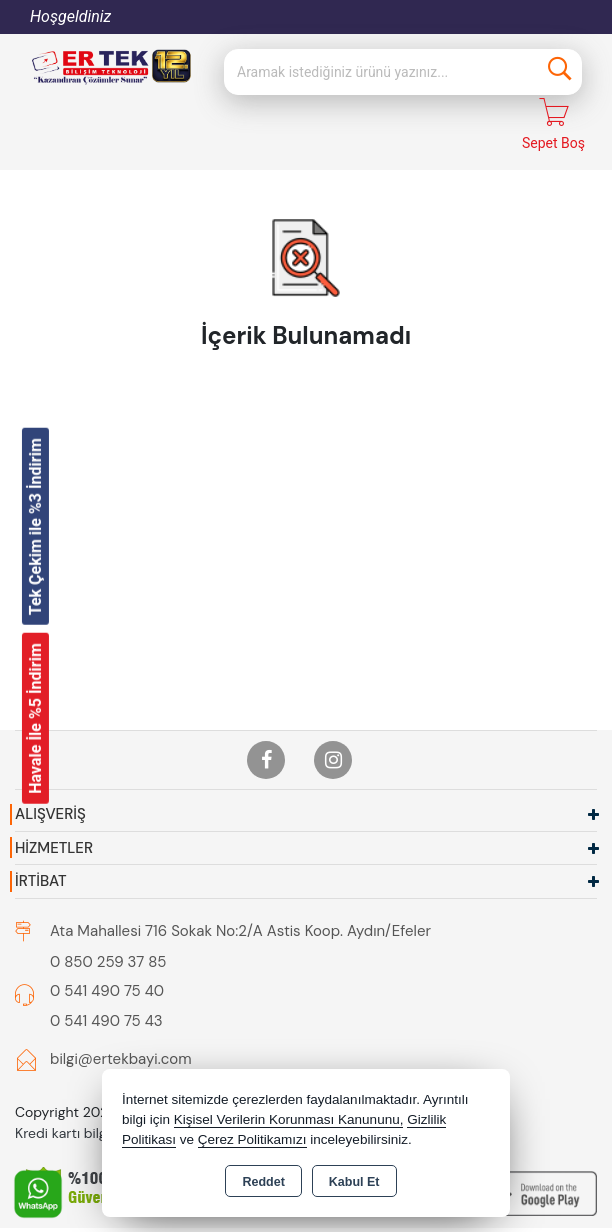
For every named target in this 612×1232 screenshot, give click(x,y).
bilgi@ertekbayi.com (121, 1025)
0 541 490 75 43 (106, 987)
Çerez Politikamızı (252, 1139)
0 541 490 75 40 (107, 957)
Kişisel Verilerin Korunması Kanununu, (289, 1119)
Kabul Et (354, 1182)
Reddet (263, 1182)
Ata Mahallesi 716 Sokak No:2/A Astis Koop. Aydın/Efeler (240, 897)
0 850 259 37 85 (108, 928)
